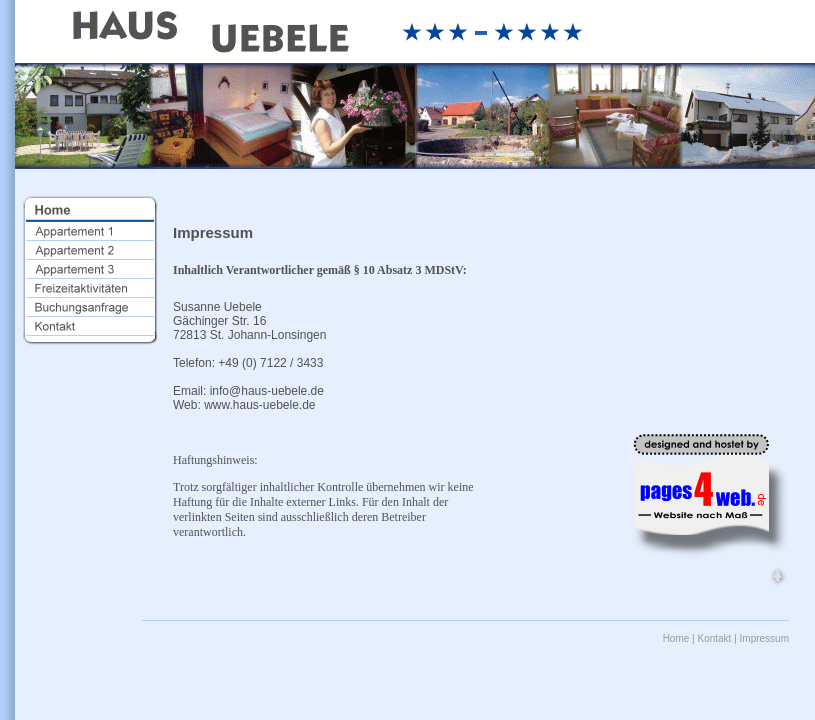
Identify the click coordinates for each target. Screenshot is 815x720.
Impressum (764, 638)
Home (676, 638)
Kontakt (714, 638)
